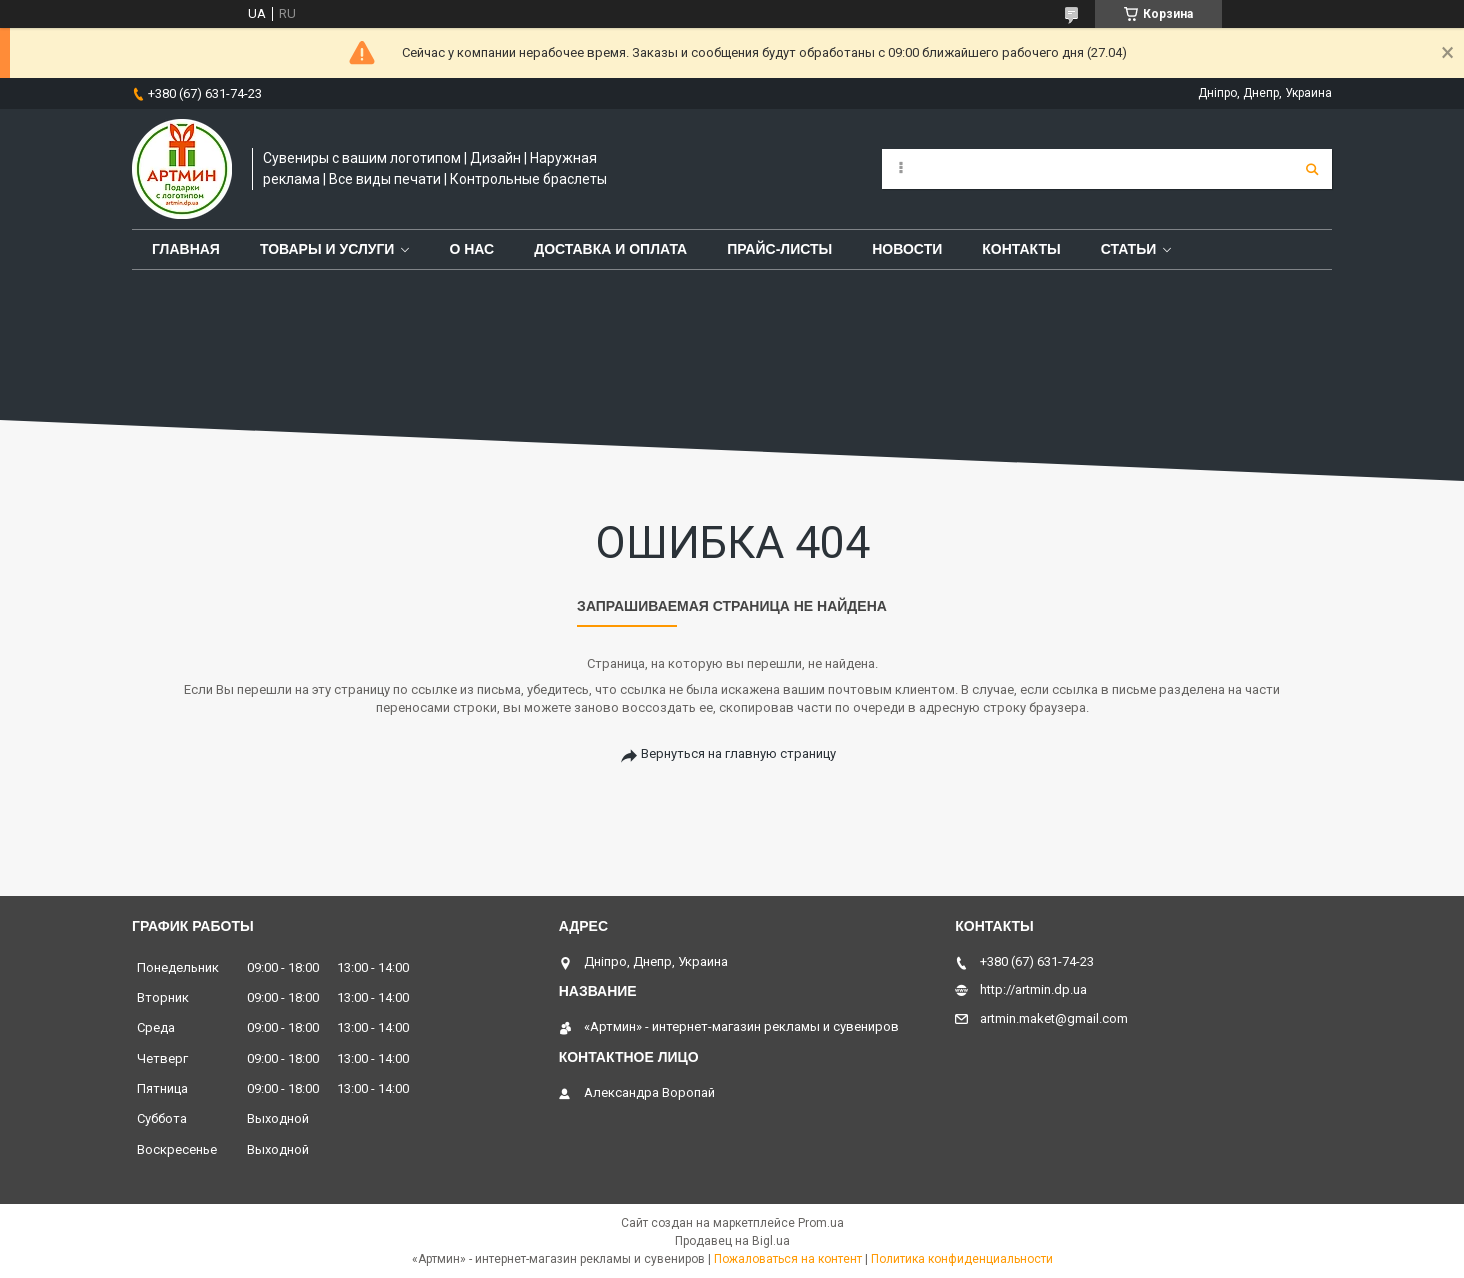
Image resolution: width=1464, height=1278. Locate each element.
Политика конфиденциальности (962, 1259)
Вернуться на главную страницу (738, 753)
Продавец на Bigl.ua (732, 1241)
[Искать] (1312, 169)
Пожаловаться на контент (788, 1259)
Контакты (1021, 249)
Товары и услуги (327, 249)
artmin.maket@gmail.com (1054, 1018)
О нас (471, 249)
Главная (186, 249)
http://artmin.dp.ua (1033, 989)
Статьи (1129, 249)
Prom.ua (821, 1223)
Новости (907, 249)
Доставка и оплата (610, 249)
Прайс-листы (779, 249)
